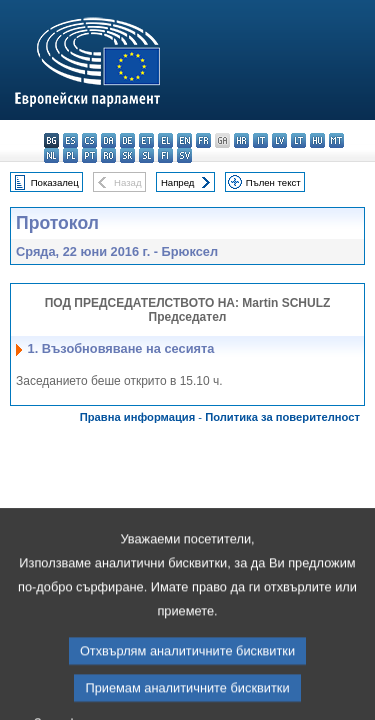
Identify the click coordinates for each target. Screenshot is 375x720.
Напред (178, 182)
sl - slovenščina (146, 155)
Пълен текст (273, 182)
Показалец (55, 182)
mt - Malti (336, 140)
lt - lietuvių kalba (298, 140)
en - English (184, 140)
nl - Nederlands (51, 155)
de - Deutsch (127, 140)
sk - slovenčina (127, 155)
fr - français (203, 140)
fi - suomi (165, 155)
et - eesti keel (146, 140)
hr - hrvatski (241, 140)
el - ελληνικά (165, 140)
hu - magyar (317, 140)
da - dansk (108, 140)
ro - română (108, 155)
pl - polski (70, 155)
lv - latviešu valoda (279, 140)
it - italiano (260, 140)
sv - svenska (184, 155)
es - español (70, 140)
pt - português (89, 155)
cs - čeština (89, 140)
